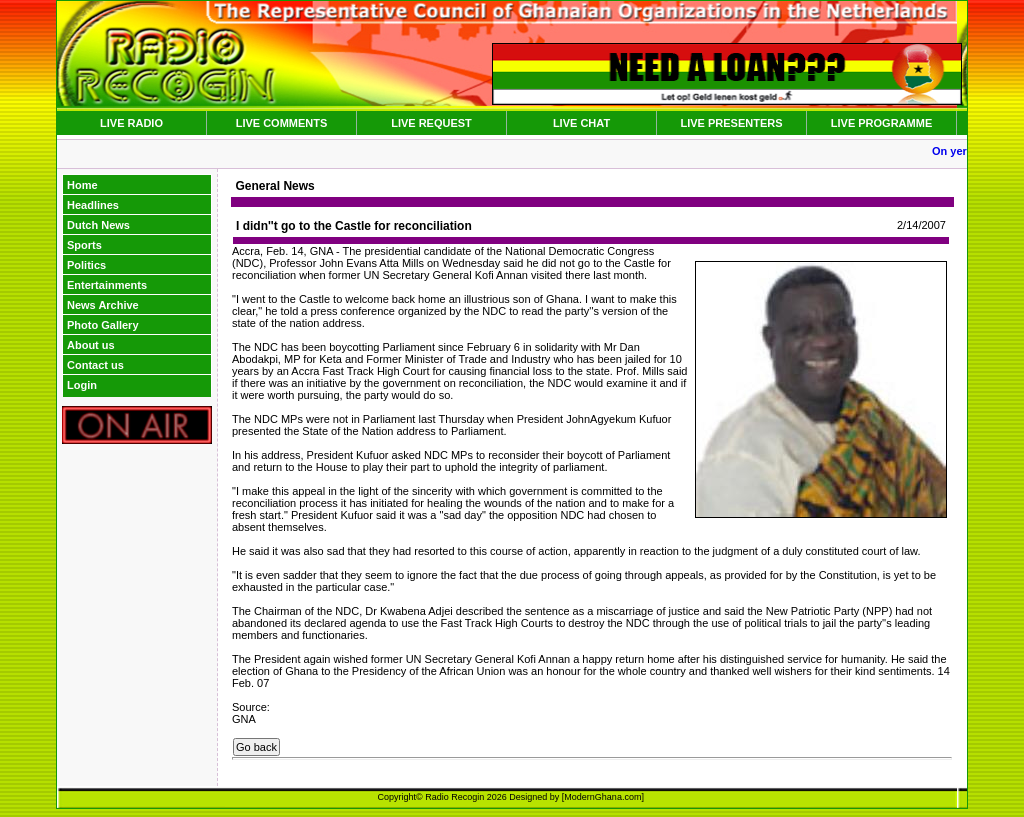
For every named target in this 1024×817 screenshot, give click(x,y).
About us (91, 345)
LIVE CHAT (581, 123)
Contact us (95, 365)
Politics (86, 265)
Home (82, 185)
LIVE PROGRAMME (881, 123)
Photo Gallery (103, 325)
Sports (84, 245)
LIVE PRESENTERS (731, 123)
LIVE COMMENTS (282, 123)
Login (82, 385)
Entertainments (107, 285)
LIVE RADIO (131, 123)
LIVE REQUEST (431, 123)
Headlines (93, 205)
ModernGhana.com (602, 797)
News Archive (103, 305)
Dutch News (98, 225)
